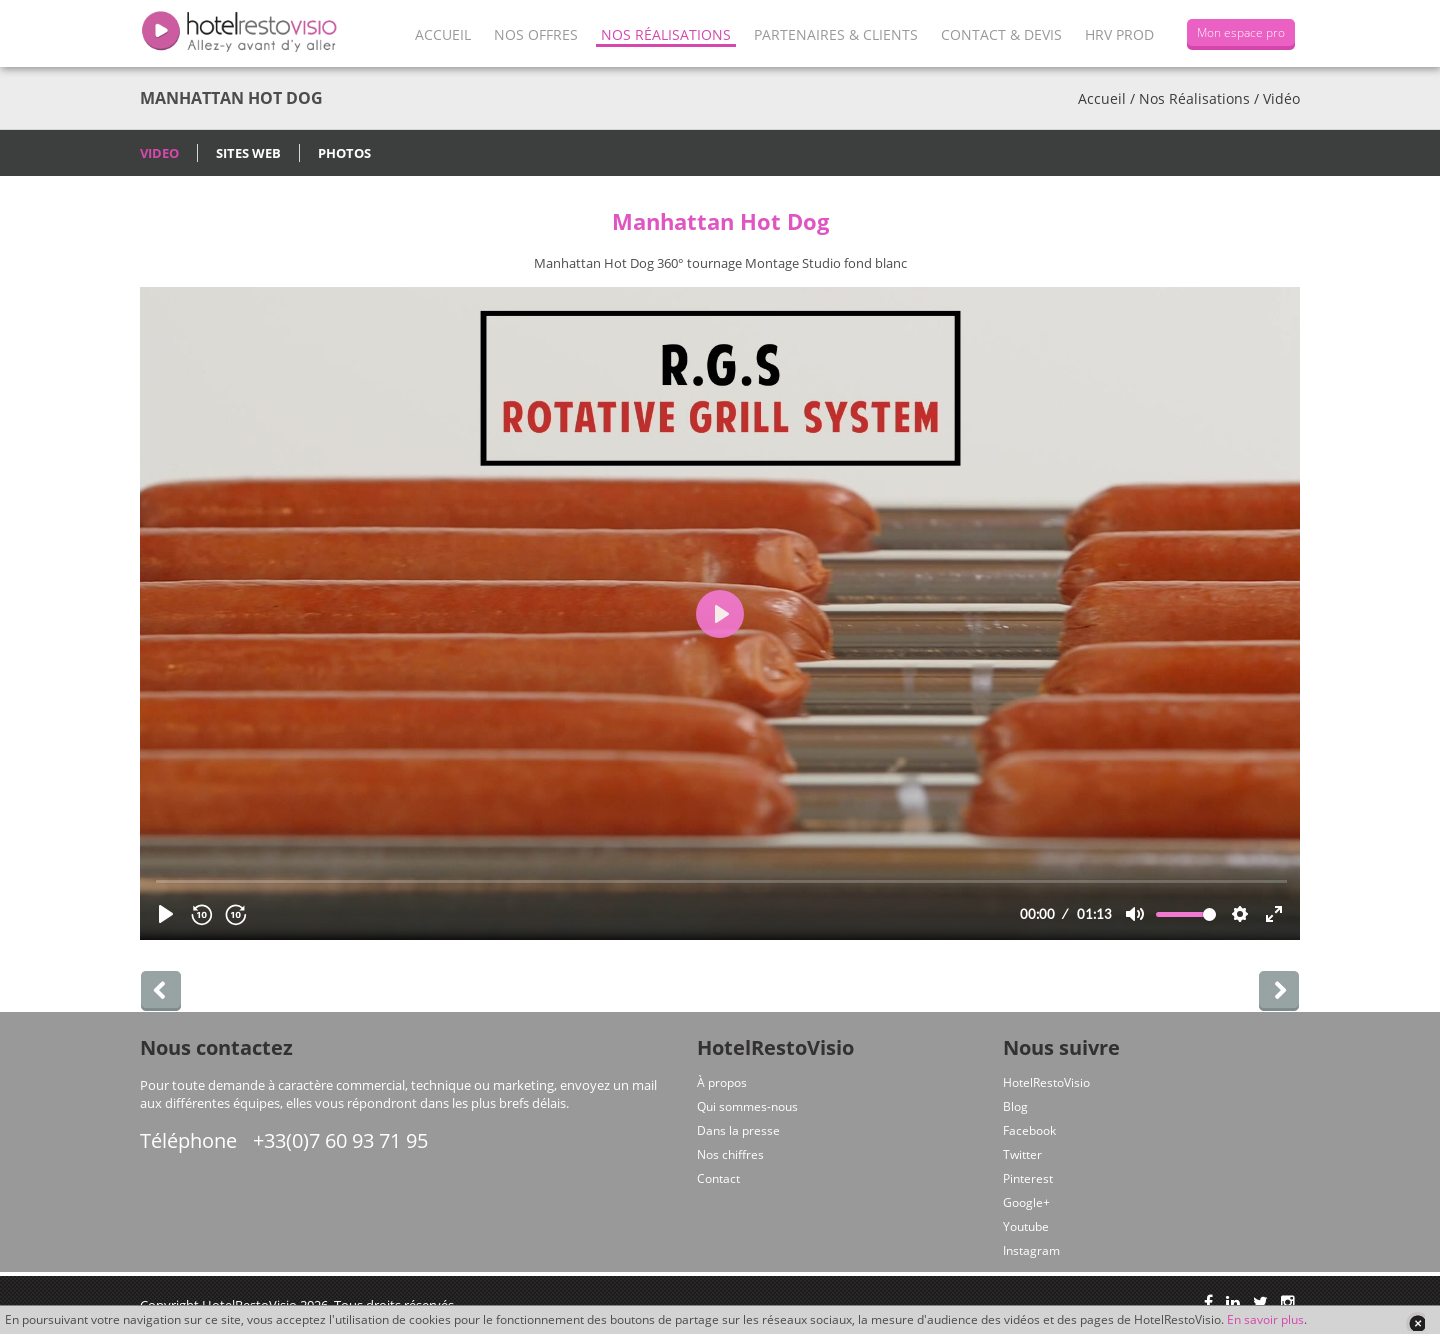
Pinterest (1028, 1178)
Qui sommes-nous (747, 1106)
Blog (1015, 1106)
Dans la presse (738, 1130)
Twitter (1022, 1154)
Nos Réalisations (666, 34)
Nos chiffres (730, 1154)
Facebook (1029, 1130)
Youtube (1026, 1226)
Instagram (1031, 1250)
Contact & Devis (1001, 34)
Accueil (443, 34)
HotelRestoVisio (1046, 1082)
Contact (718, 1178)
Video (159, 153)
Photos (344, 153)
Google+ (1026, 1202)
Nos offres (536, 34)
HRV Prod (1119, 34)
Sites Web (248, 153)
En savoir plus (1265, 1319)
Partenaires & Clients (836, 34)
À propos (722, 1082)
